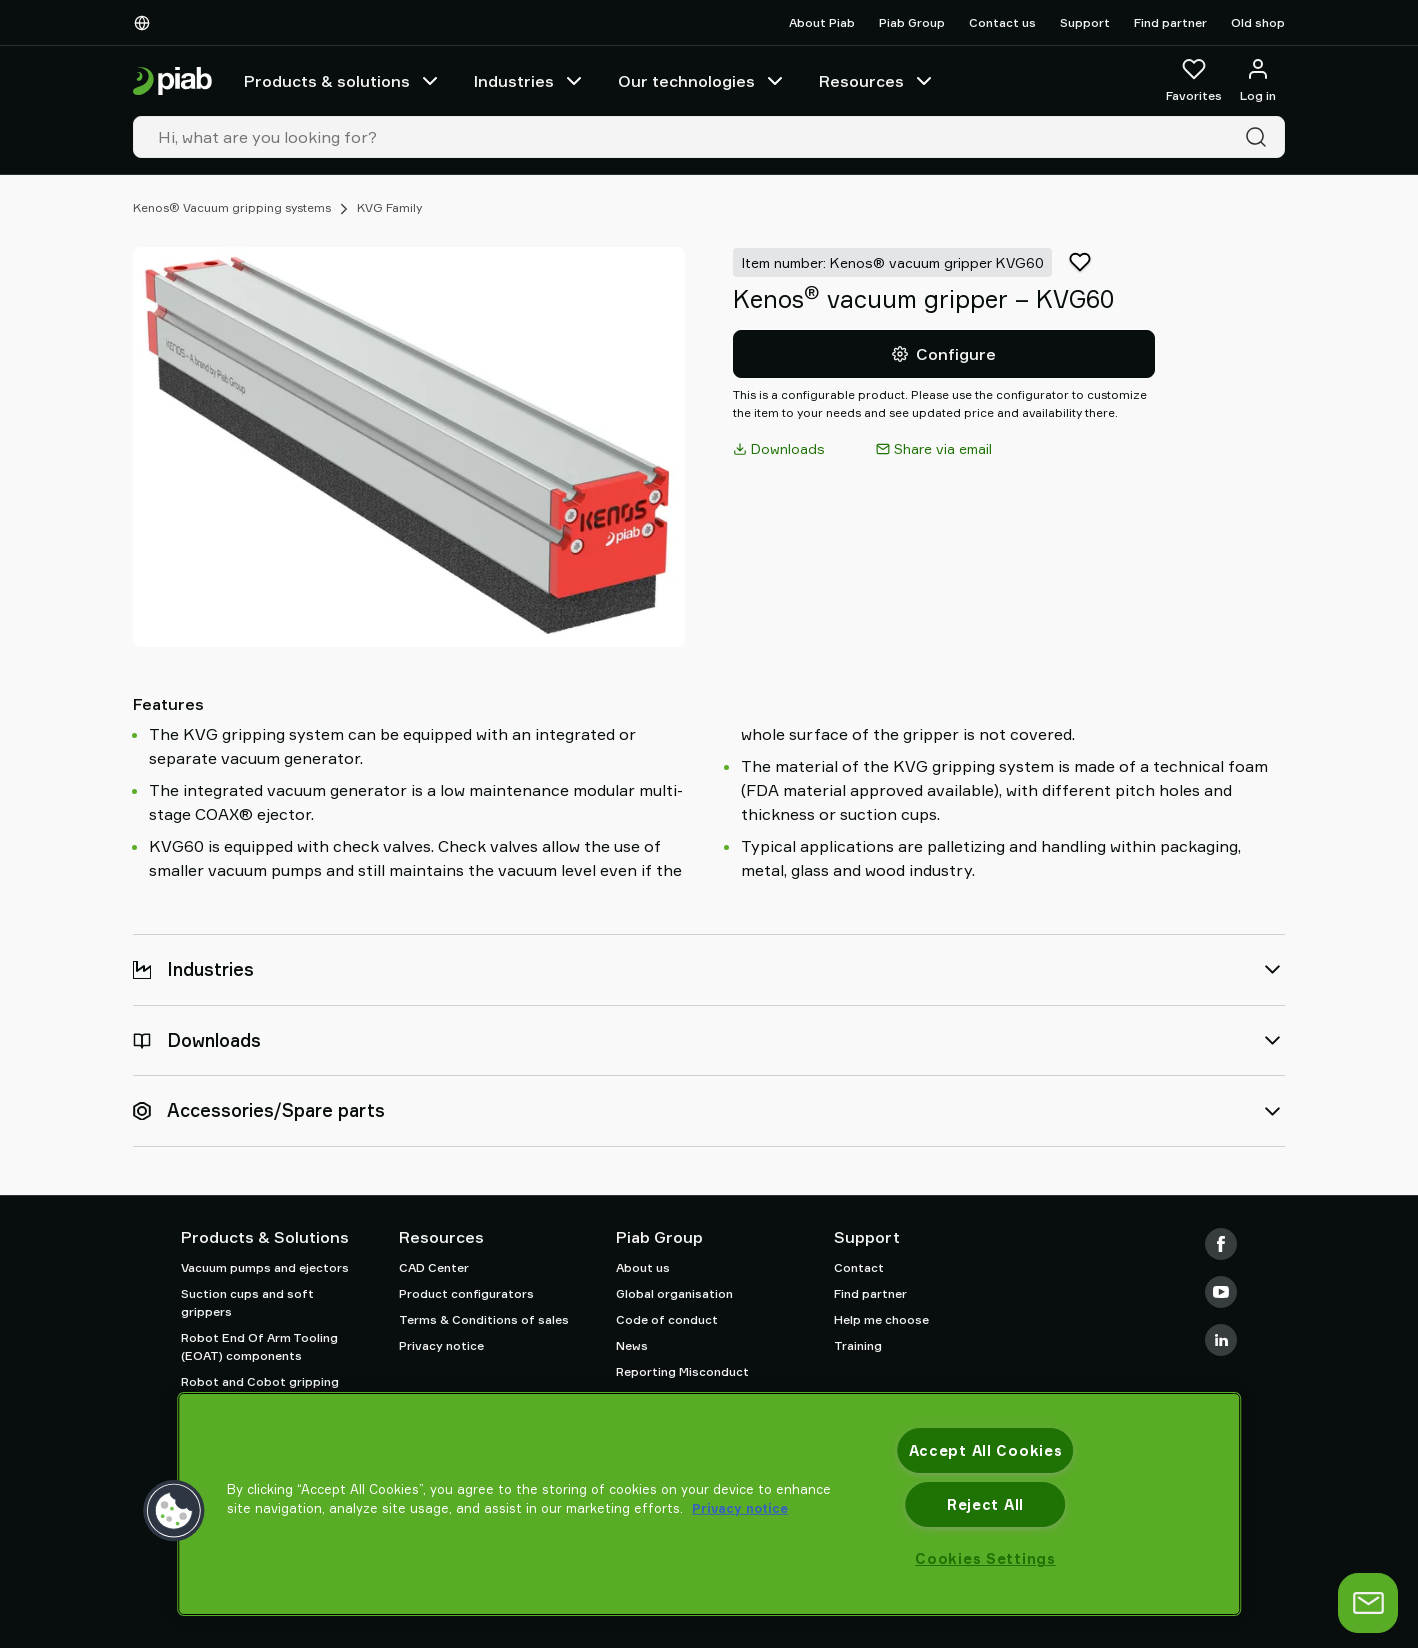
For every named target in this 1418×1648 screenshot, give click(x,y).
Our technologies (702, 81)
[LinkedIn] (1221, 1340)
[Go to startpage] (172, 81)
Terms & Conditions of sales (484, 1319)
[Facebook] (1221, 1244)
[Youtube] (1221, 1292)
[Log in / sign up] (1258, 81)
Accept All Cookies (986, 1450)
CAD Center (434, 1267)
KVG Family (389, 207)
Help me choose (881, 1319)
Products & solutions (343, 81)
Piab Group (912, 22)
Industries (530, 81)
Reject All (985, 1504)
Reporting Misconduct (682, 1371)
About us (643, 1267)
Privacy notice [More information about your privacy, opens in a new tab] (740, 1508)
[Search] (1260, 137)
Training (858, 1345)
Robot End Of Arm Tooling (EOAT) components (259, 1346)
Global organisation (674, 1293)
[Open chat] (1368, 1603)
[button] (174, 1511)
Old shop (1258, 22)
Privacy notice (441, 1345)
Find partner (1170, 22)
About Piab (822, 22)
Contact (859, 1267)
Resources (877, 81)
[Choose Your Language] (146, 23)
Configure (944, 354)
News (632, 1345)
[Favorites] (1194, 81)
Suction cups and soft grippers (247, 1302)
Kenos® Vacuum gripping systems (232, 207)
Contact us (1002, 22)
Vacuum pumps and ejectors (265, 1267)
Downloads (779, 448)
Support (1085, 22)
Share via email (934, 448)
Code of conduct (667, 1319)
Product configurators (466, 1293)
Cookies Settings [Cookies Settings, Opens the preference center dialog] (985, 1558)
